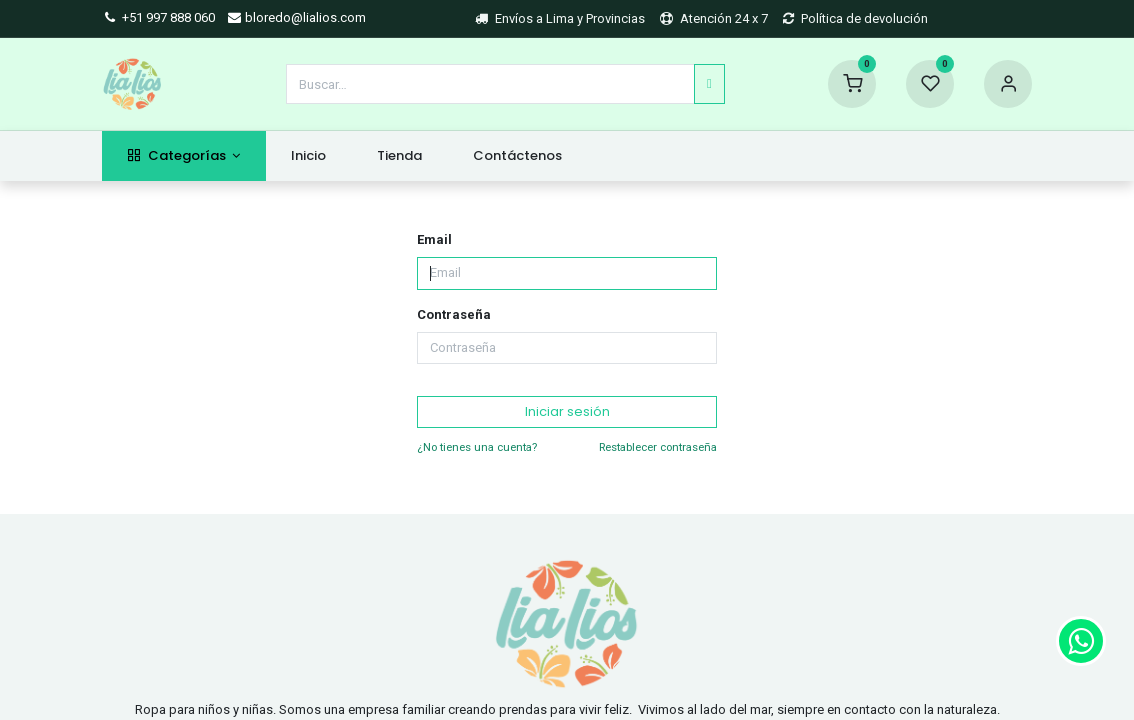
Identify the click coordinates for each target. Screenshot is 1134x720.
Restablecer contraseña (658, 447)
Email (434, 239)
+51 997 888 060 (158, 17)
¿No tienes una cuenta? (477, 447)
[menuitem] (309, 156)
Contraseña (454, 314)
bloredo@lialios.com (296, 17)
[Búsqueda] (709, 84)
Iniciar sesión (567, 411)
